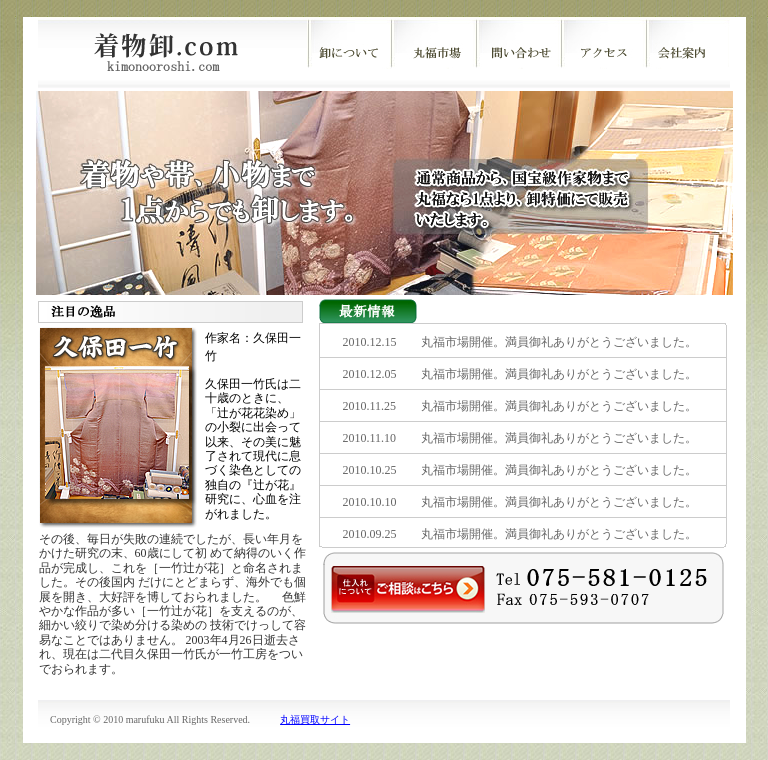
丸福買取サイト (315, 719)
